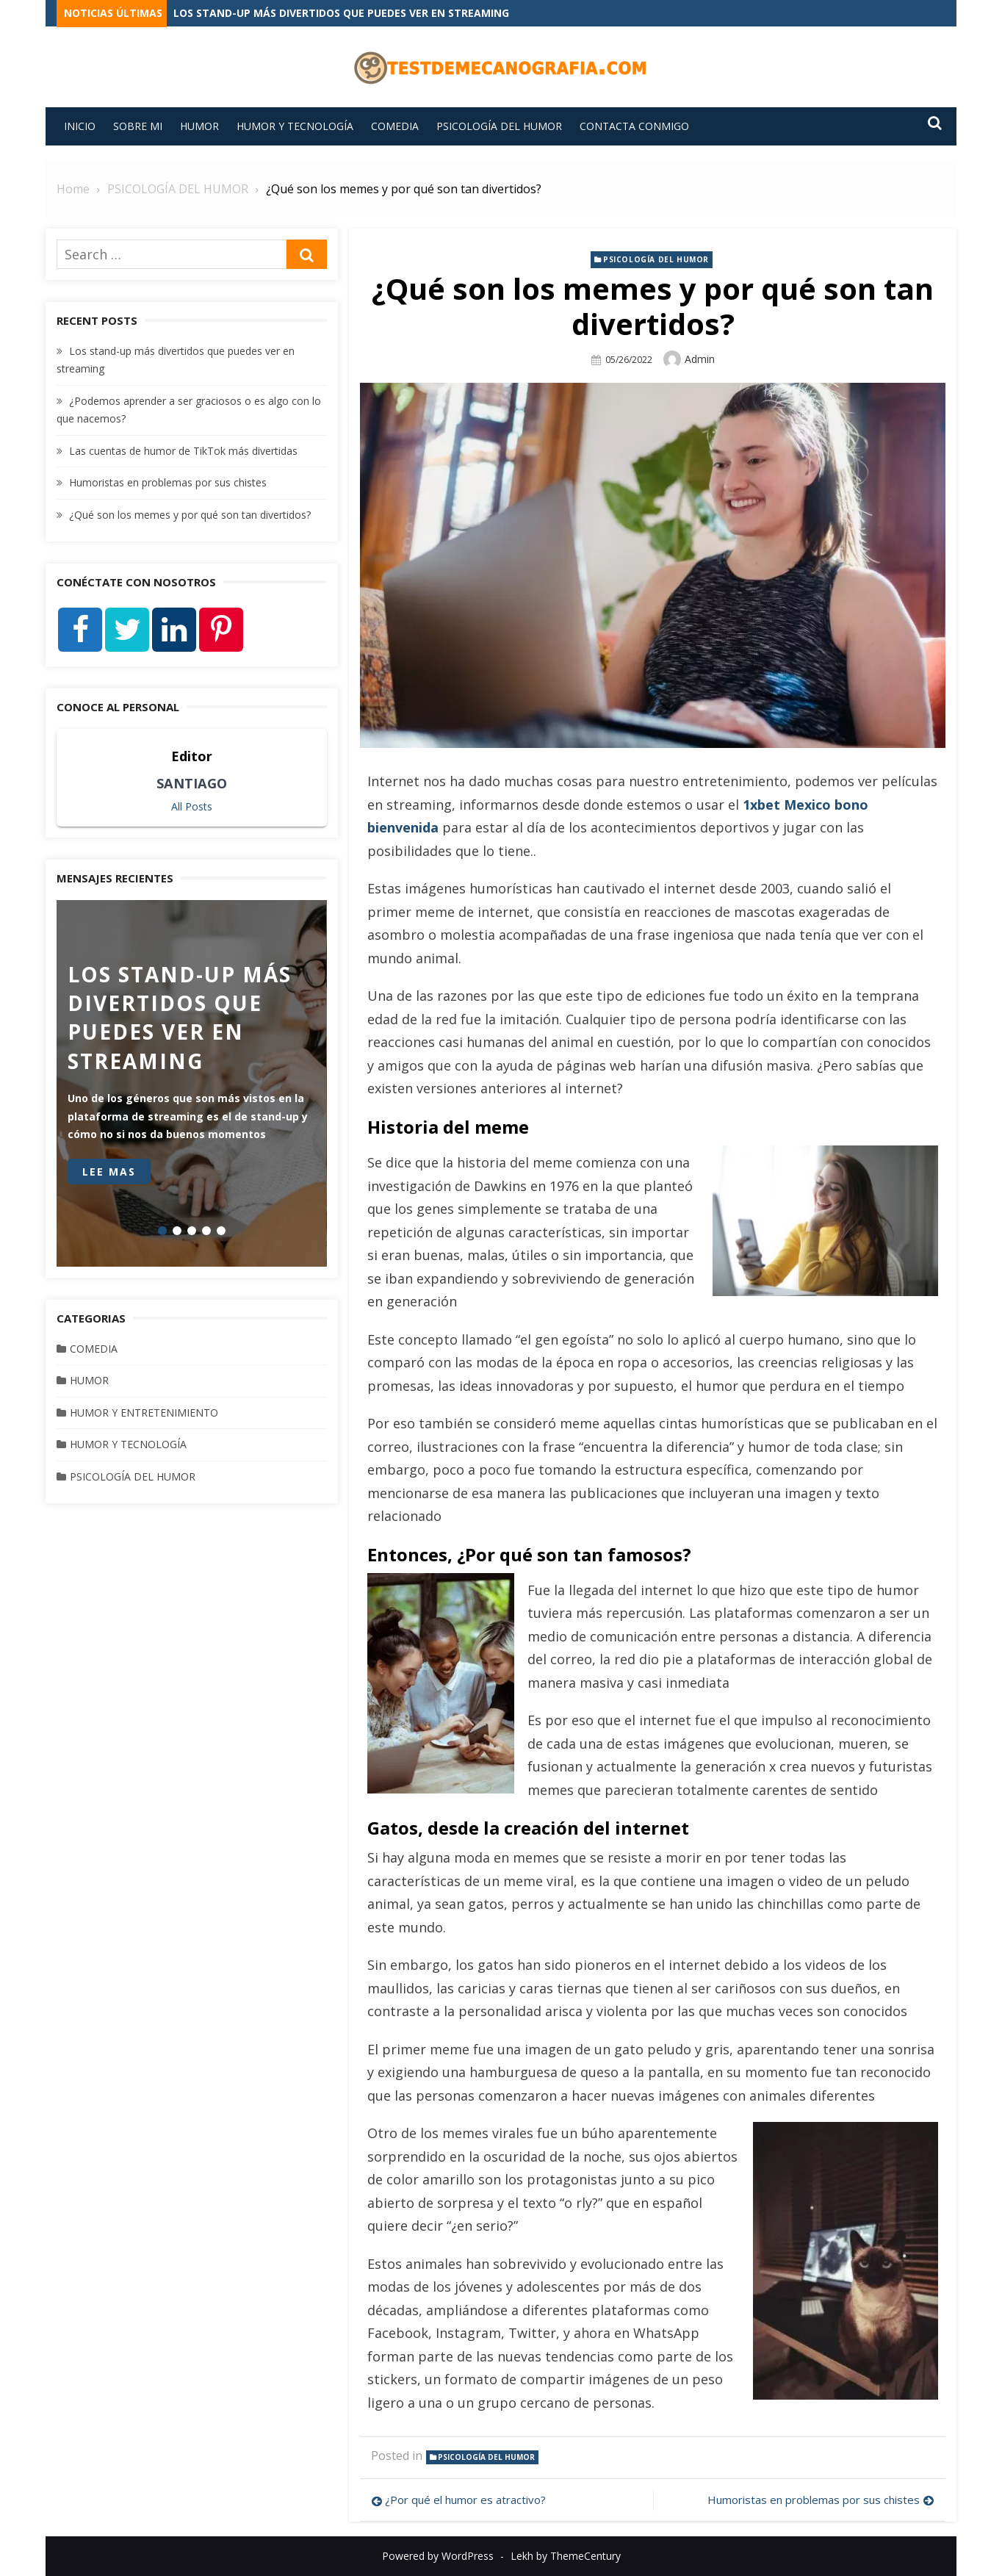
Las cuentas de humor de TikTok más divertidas (183, 451)
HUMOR (199, 126)
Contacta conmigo (634, 126)
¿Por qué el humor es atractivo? (465, 2499)
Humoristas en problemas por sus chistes (813, 2499)
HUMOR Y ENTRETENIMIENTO (144, 1413)
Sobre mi (137, 126)
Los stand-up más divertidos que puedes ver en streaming (341, 13)
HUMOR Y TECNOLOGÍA (295, 126)
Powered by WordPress (438, 2556)
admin (700, 358)
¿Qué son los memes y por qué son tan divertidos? (190, 515)
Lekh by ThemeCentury (566, 2556)
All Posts (191, 806)
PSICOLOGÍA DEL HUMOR (499, 126)
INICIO (79, 126)
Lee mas (109, 1172)
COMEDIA (395, 126)
